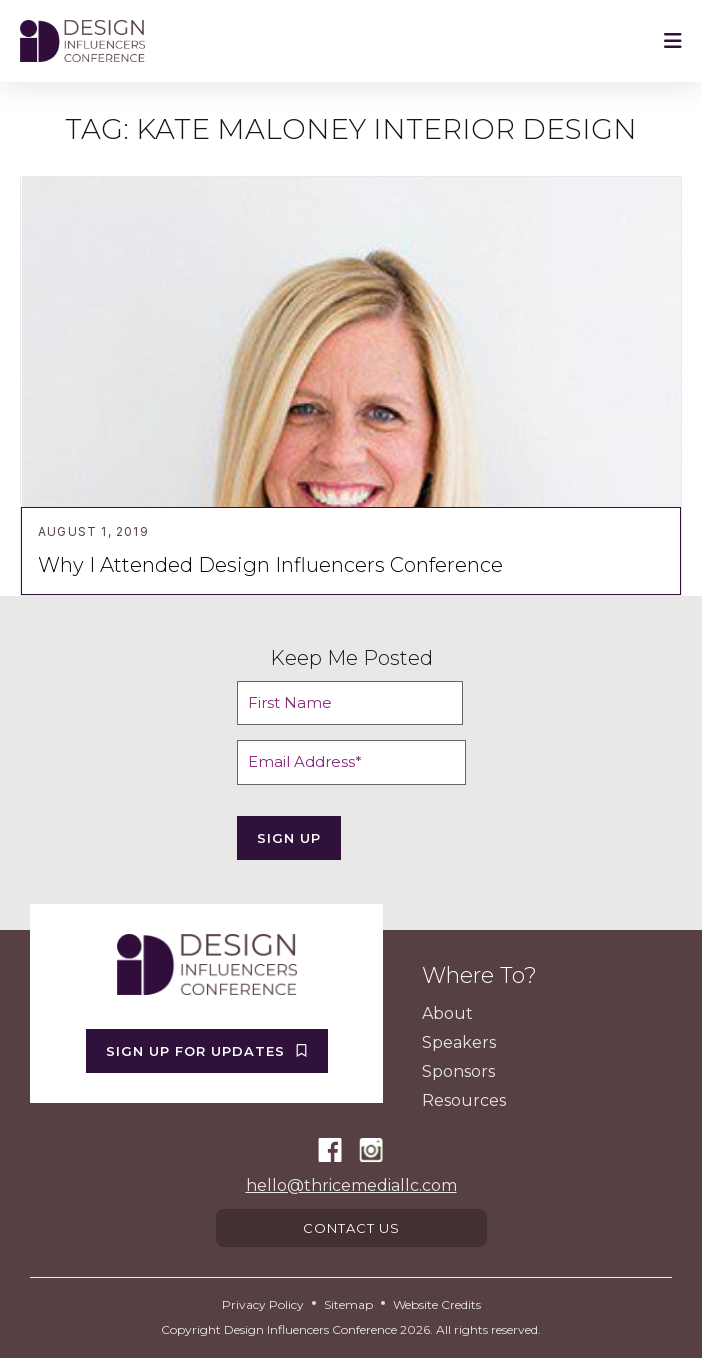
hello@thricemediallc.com (351, 1185)
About (447, 1013)
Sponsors (458, 1071)
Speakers (459, 1042)
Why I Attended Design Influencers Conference (270, 565)
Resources (464, 1100)
